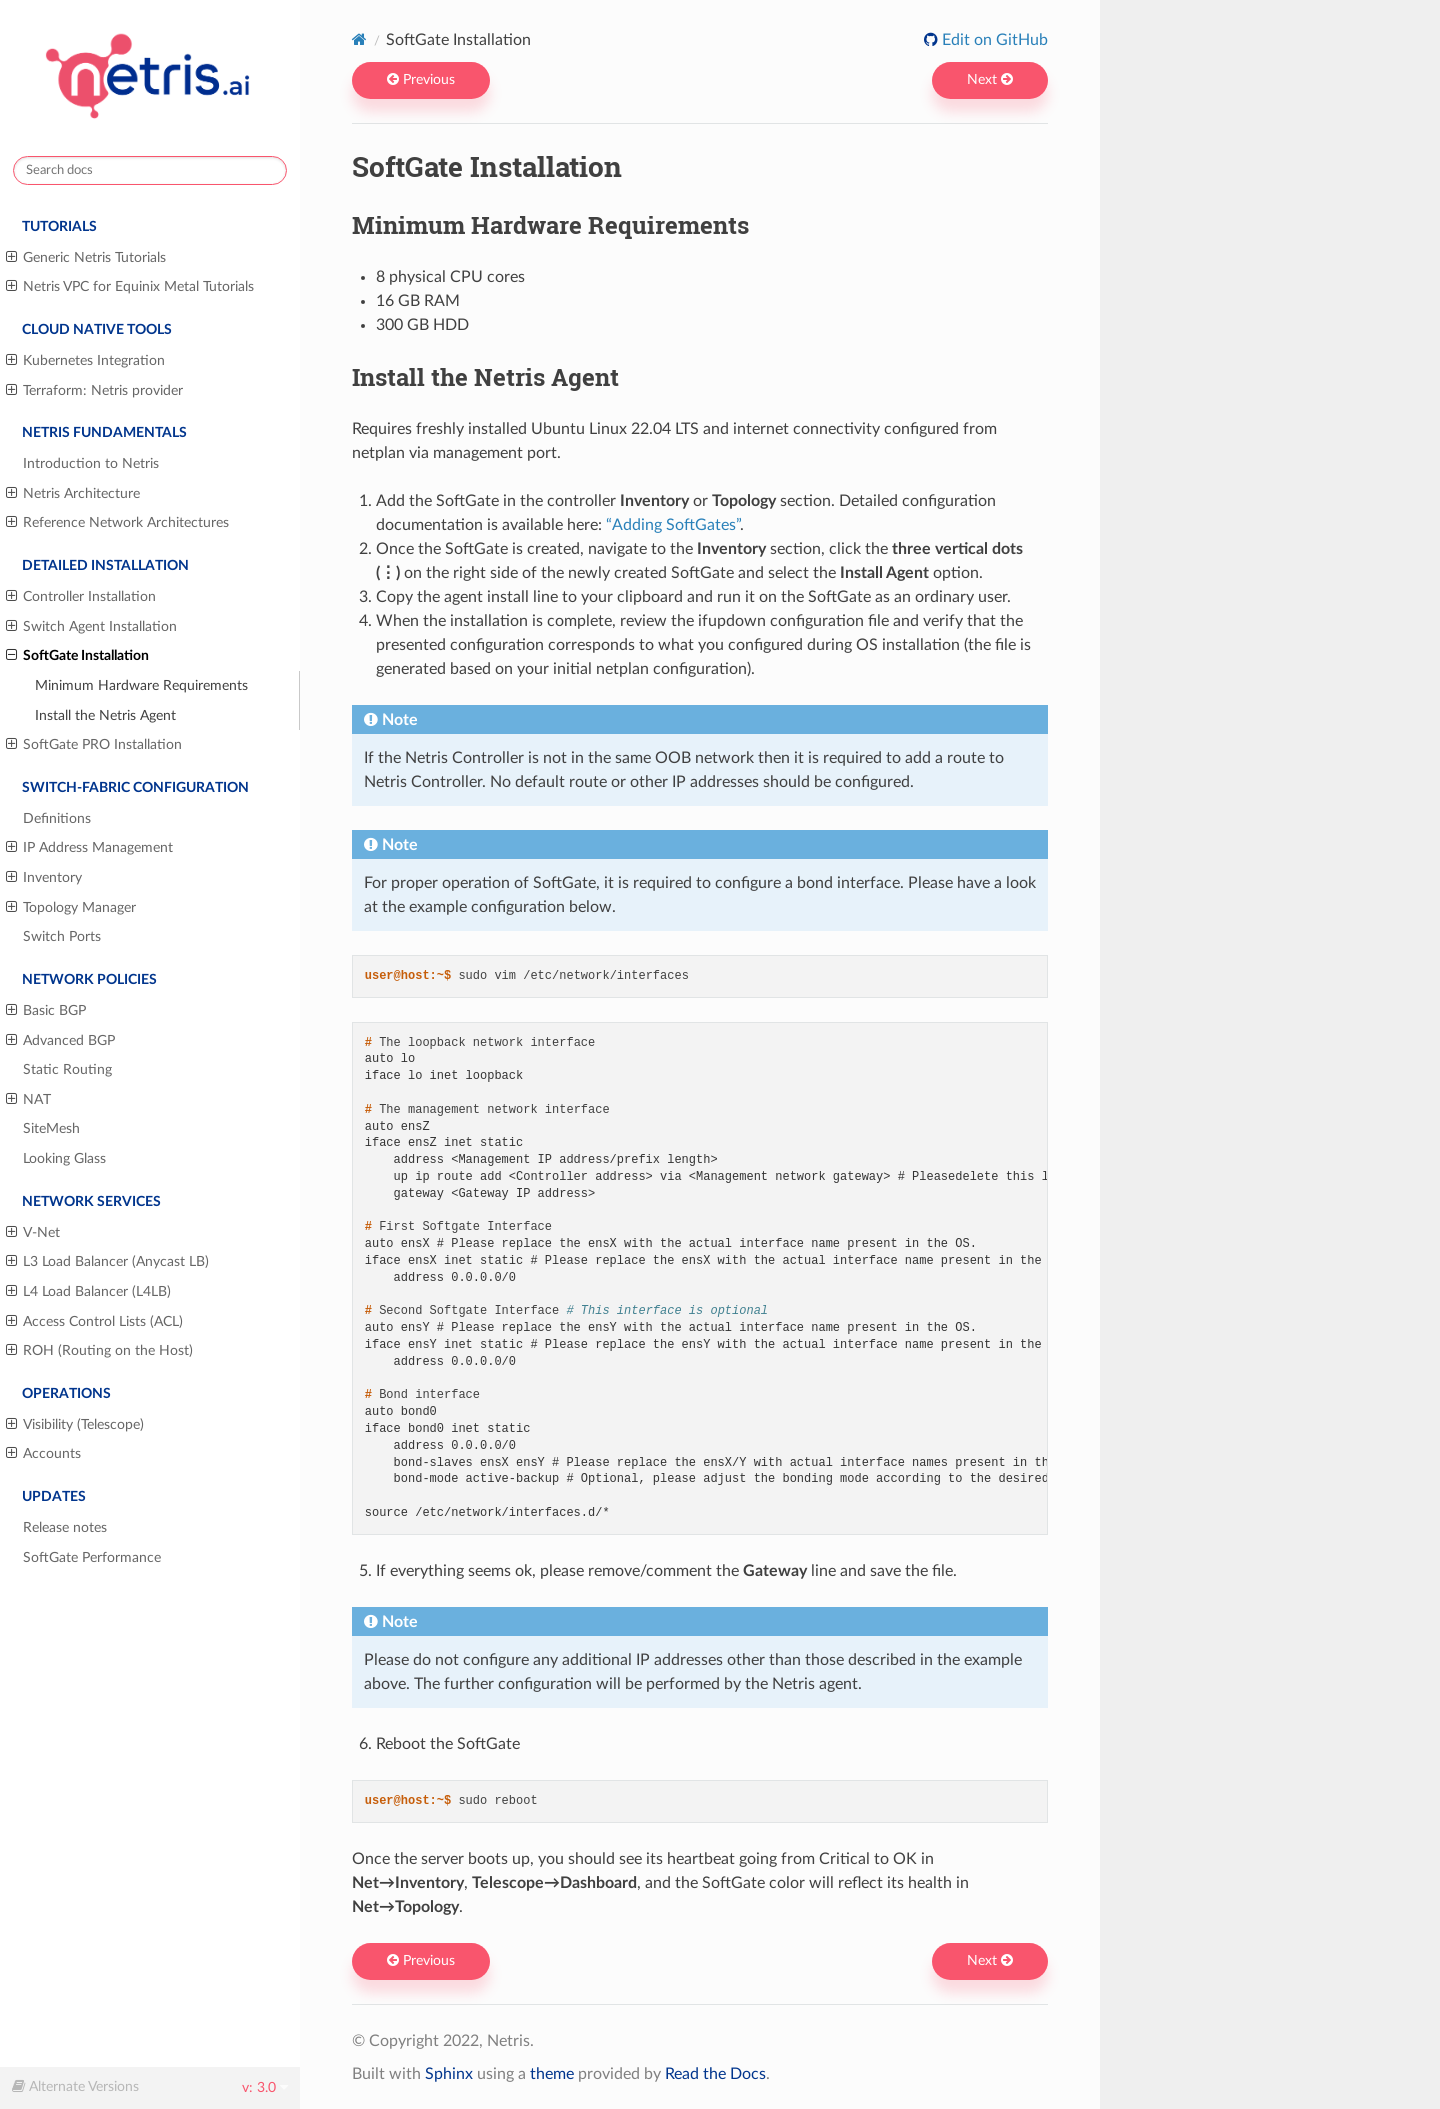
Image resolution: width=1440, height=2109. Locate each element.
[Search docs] (150, 170)
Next (990, 80)
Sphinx (449, 2074)
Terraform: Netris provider (94, 391)
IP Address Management (89, 848)
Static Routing (67, 1069)
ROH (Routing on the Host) (99, 1351)
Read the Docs (715, 2074)
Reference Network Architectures (117, 523)
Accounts (43, 1454)
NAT (28, 1100)
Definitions (57, 818)
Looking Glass (64, 1158)
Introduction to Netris (91, 463)
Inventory (44, 878)
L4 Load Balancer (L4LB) (88, 1292)
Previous (421, 80)
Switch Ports (62, 936)
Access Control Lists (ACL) (94, 1322)
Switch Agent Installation (91, 627)
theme (552, 2074)
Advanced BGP (60, 1041)
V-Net (33, 1233)
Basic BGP (46, 1011)
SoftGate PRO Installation (94, 745)
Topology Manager (71, 908)
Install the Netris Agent (105, 715)
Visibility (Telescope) (75, 1425)
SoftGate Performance (92, 1557)
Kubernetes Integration (85, 361)
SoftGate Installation (77, 656)
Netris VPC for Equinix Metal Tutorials (130, 287)
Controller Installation (81, 597)
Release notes (65, 1527)
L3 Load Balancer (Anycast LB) (107, 1262)
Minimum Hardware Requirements (141, 685)
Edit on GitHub (993, 40)
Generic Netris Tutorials (86, 258)
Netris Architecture (73, 494)
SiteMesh (51, 1128)
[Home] (359, 39)
